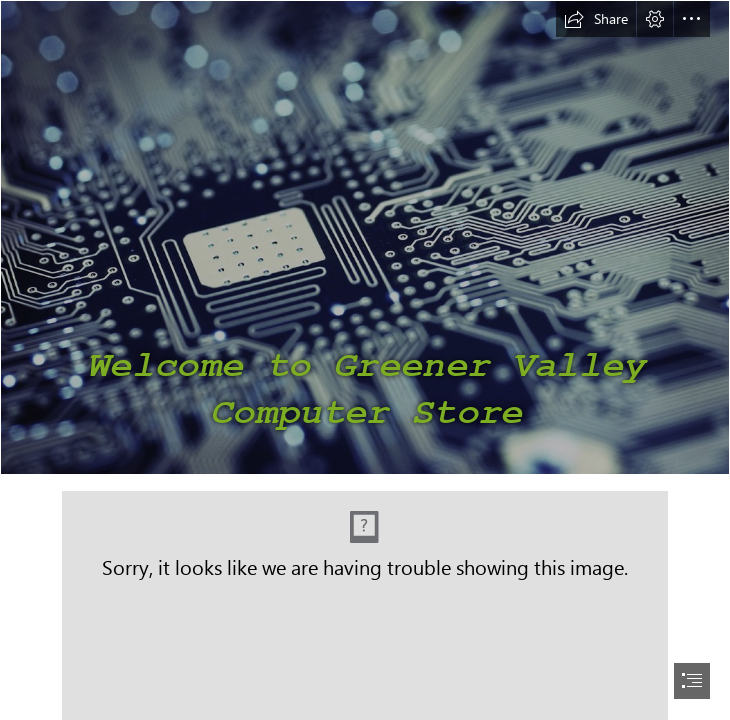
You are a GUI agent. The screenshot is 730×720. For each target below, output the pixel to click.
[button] (596, 19)
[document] (365, 360)
